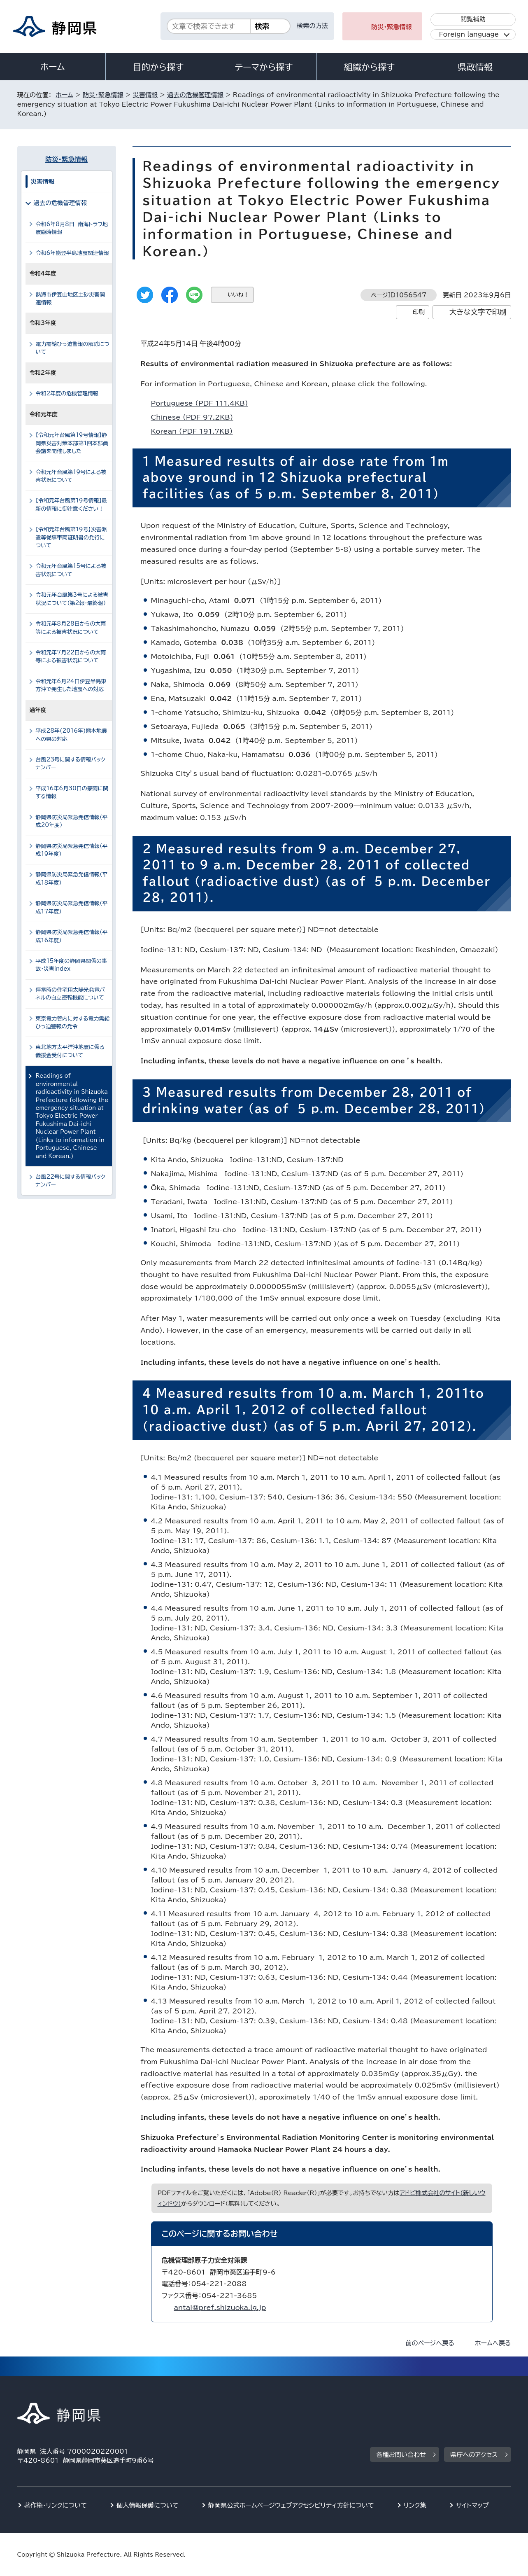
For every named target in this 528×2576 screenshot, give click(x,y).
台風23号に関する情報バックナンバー (71, 763)
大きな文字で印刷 (478, 311)
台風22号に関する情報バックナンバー (71, 1180)
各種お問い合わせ (401, 2455)
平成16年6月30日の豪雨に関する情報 (72, 792)
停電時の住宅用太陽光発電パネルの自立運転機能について (70, 993)
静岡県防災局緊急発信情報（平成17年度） (72, 907)
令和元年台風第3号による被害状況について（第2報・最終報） (72, 598)
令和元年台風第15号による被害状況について (71, 570)
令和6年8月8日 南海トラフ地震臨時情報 (72, 228)
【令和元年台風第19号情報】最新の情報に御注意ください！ (71, 504)
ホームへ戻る (493, 2343)
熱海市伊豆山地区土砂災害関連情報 (70, 298)
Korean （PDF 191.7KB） (195, 431)
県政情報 (475, 67)
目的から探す (158, 67)
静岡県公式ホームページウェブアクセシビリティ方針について (291, 2505)
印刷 (419, 312)
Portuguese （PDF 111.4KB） (203, 403)
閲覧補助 (473, 19)
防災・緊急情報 (391, 27)
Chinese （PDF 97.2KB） (195, 417)
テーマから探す (264, 67)
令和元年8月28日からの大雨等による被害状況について (71, 627)
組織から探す (369, 67)
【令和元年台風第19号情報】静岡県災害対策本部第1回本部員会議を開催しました (72, 443)
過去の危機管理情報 (195, 95)
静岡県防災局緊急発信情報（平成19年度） (72, 850)
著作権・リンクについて (55, 2505)
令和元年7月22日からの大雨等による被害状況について (71, 656)
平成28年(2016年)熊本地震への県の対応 (71, 734)
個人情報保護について (147, 2505)
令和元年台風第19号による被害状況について (71, 476)
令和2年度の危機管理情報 (67, 393)
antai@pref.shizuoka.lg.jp (220, 2307)
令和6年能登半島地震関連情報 (72, 253)
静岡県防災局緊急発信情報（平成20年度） (72, 821)
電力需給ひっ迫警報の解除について (72, 348)
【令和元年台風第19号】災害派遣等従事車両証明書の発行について (71, 537)
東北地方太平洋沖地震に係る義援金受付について (70, 1051)
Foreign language (469, 34)
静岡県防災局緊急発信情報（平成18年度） (72, 878)
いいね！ (238, 294)
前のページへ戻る (429, 2343)
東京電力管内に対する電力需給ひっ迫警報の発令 (73, 1022)
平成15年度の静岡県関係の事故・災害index (71, 965)
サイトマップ (472, 2505)
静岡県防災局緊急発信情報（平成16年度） (72, 936)
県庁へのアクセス (474, 2455)
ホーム (52, 66)
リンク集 (415, 2505)
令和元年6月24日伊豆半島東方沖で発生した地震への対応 (71, 685)
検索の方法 (312, 26)
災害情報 (145, 95)
